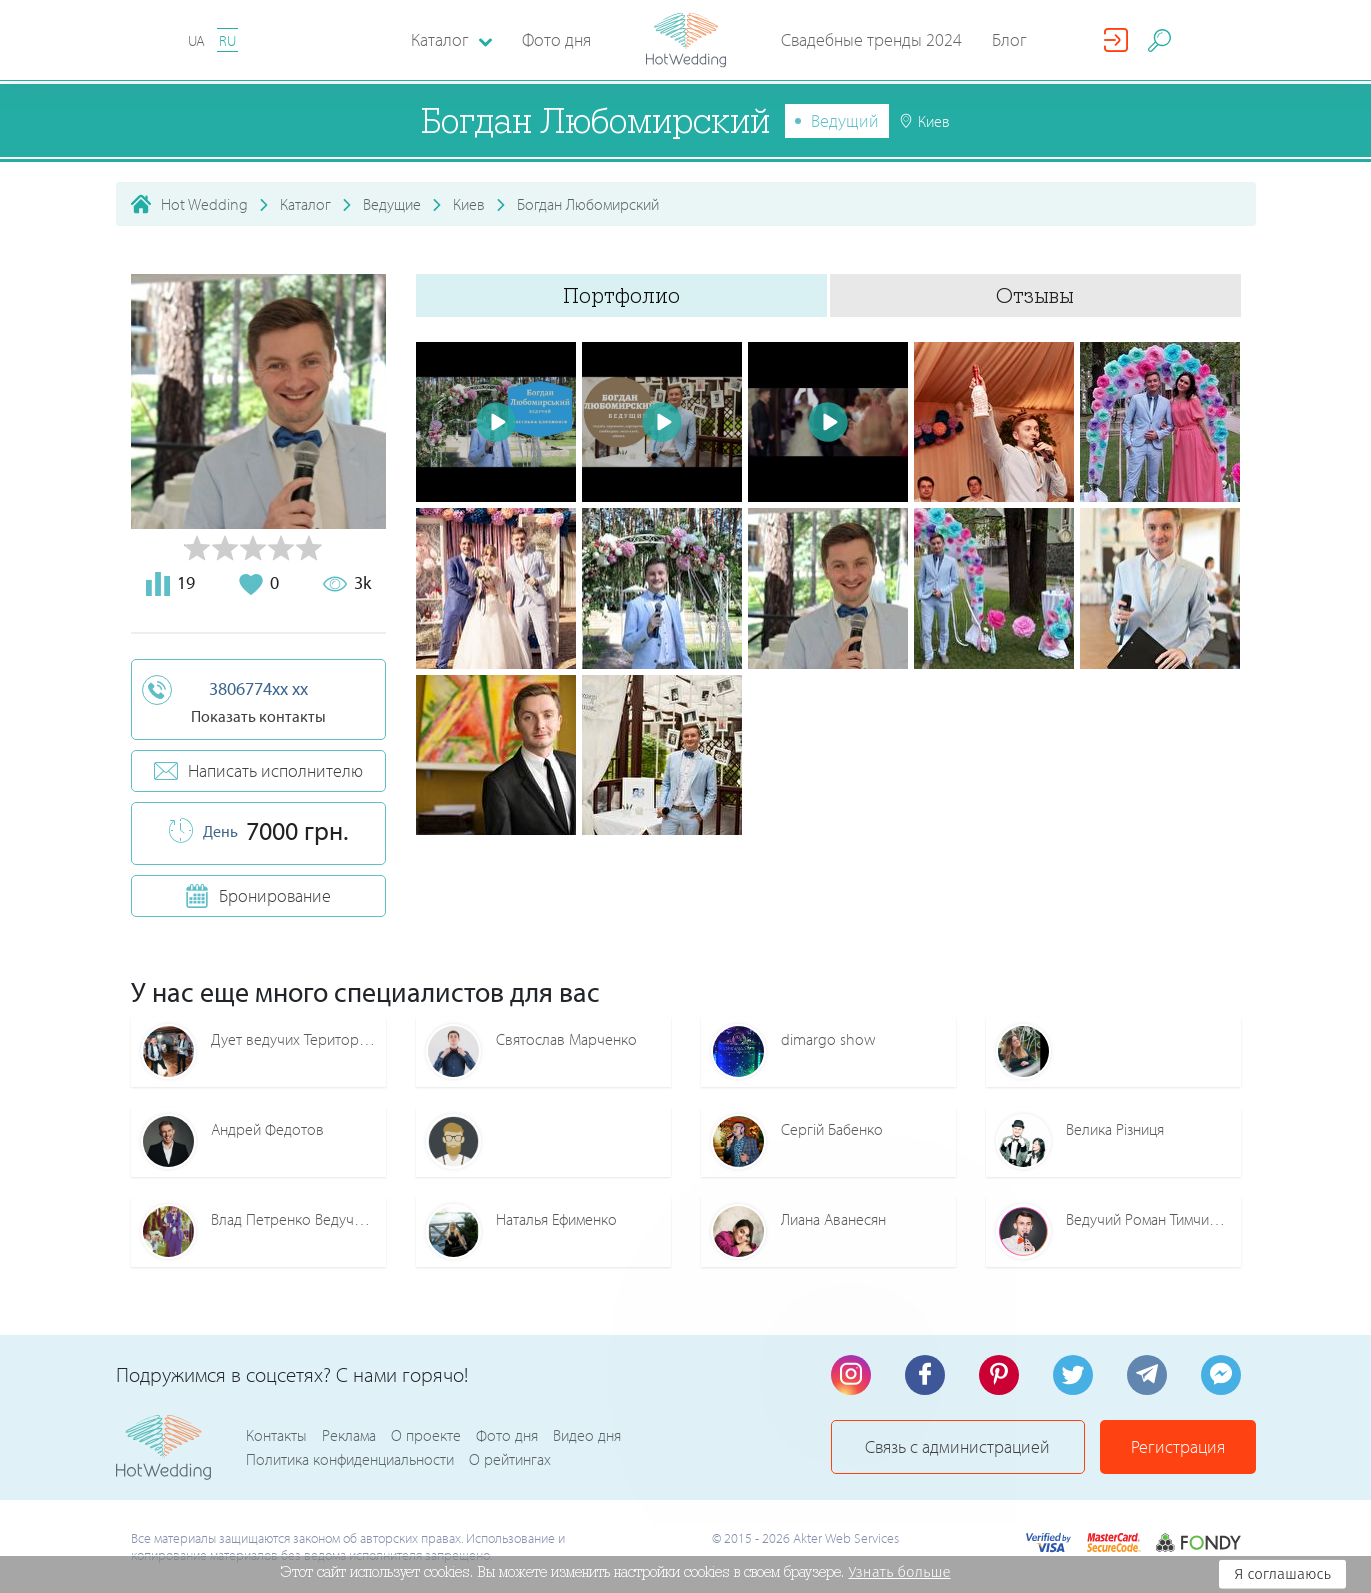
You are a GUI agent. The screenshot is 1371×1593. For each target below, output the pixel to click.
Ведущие (392, 204)
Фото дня (556, 39)
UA (196, 40)
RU (227, 40)
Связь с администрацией (957, 1446)
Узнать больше (899, 1572)
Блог (1009, 39)
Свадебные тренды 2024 (871, 39)
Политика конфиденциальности (350, 1459)
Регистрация (1178, 1446)
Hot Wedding (204, 204)
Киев (469, 204)
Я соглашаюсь (1282, 1574)
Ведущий (845, 120)
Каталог (305, 204)
